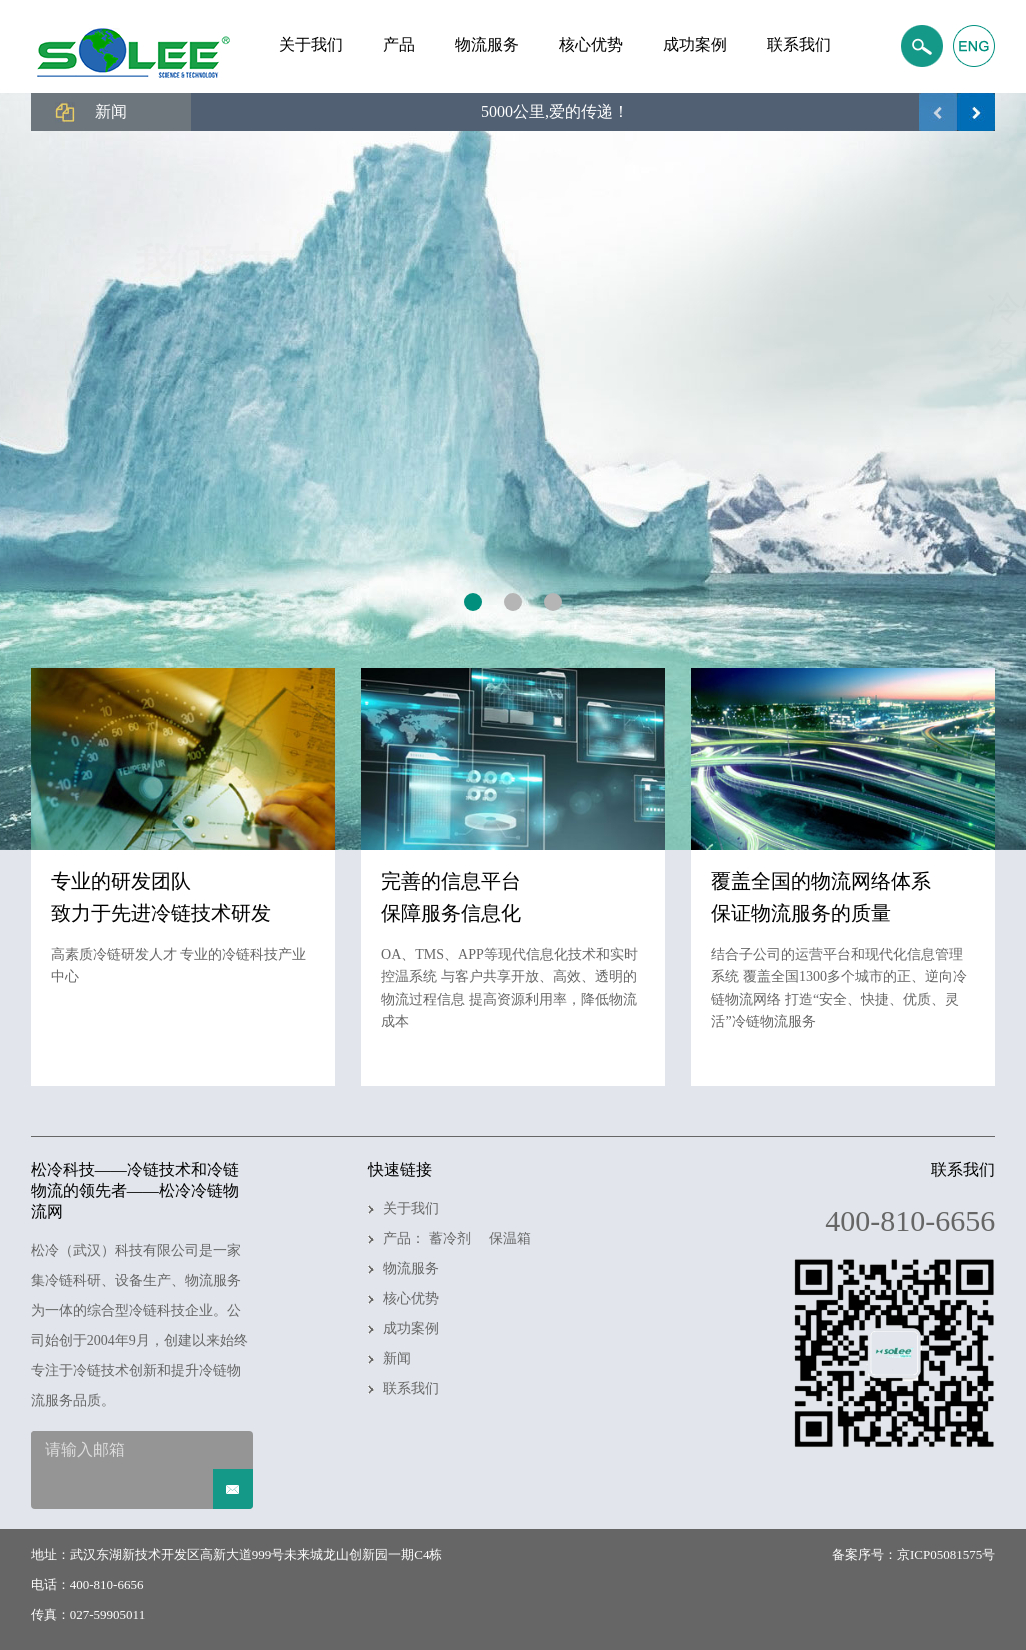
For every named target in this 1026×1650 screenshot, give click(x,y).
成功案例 (411, 1328)
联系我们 (411, 1388)
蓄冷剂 (449, 1238)
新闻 (397, 1358)
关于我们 (411, 1208)
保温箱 (510, 1238)
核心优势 (411, 1298)
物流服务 (411, 1268)
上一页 (938, 112)
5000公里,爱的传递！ (555, 111)
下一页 (976, 112)
